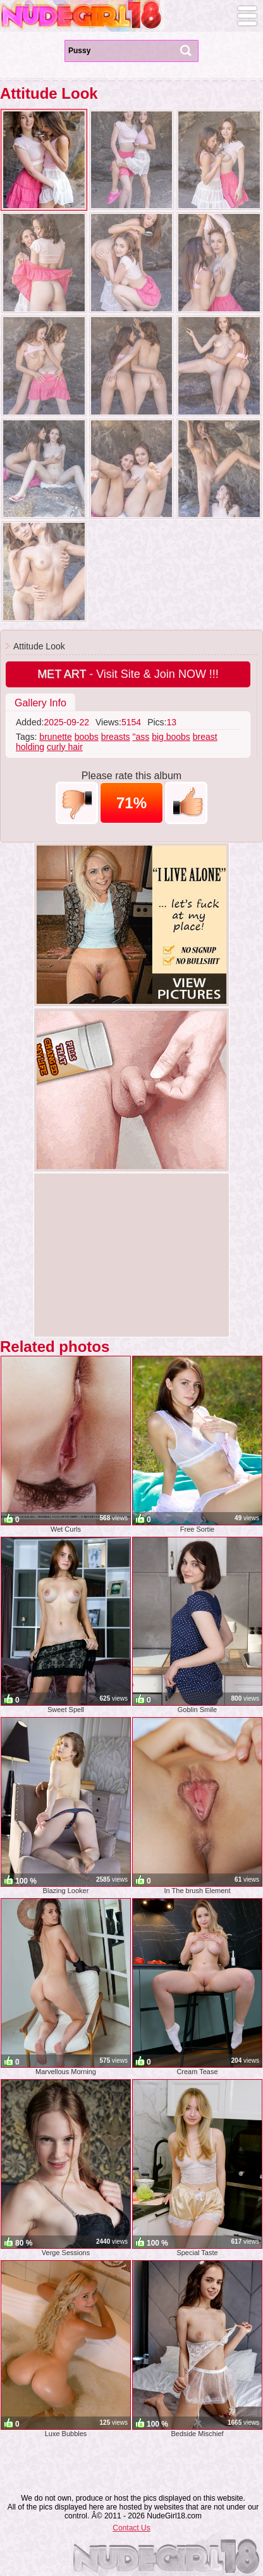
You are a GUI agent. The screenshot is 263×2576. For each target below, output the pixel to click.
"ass (140, 737)
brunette (55, 737)
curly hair (65, 747)
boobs (87, 737)
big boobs (171, 737)
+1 (186, 803)
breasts (115, 737)
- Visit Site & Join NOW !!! (128, 674)
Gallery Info (40, 702)
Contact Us (131, 2527)
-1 (77, 803)
